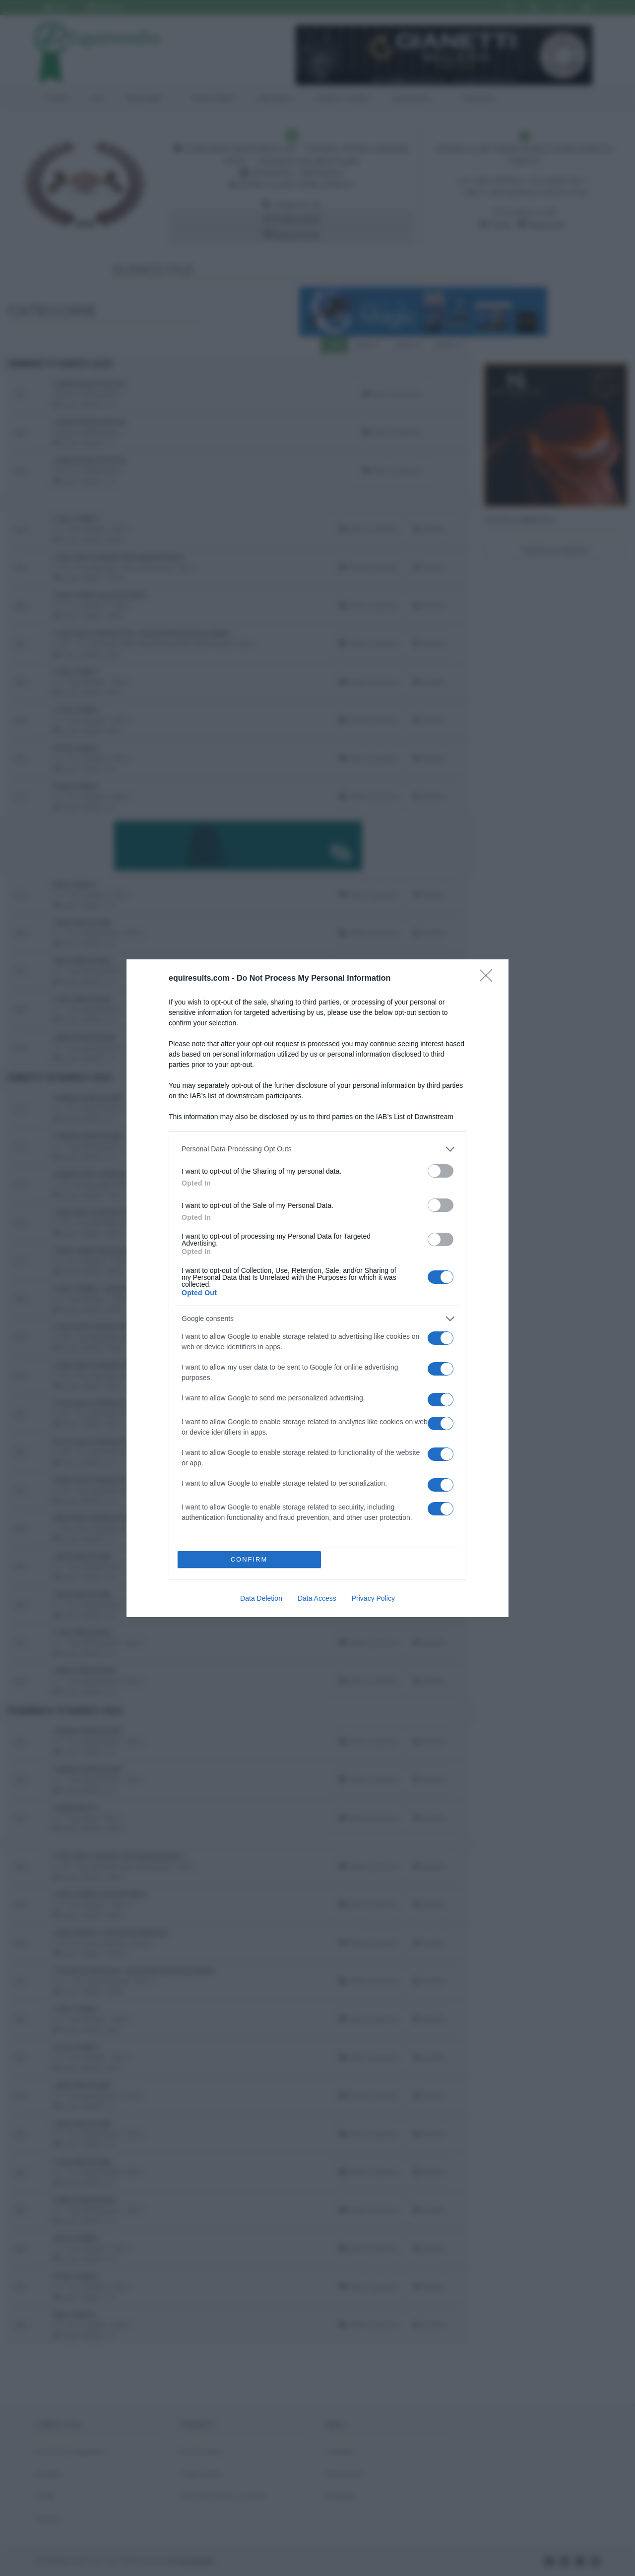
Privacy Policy (373, 1598)
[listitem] (317, 1149)
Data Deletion (261, 1598)
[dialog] (317, 1288)
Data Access (317, 1598)
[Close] (489, 978)
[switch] (440, 1171)
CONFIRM (249, 1559)
